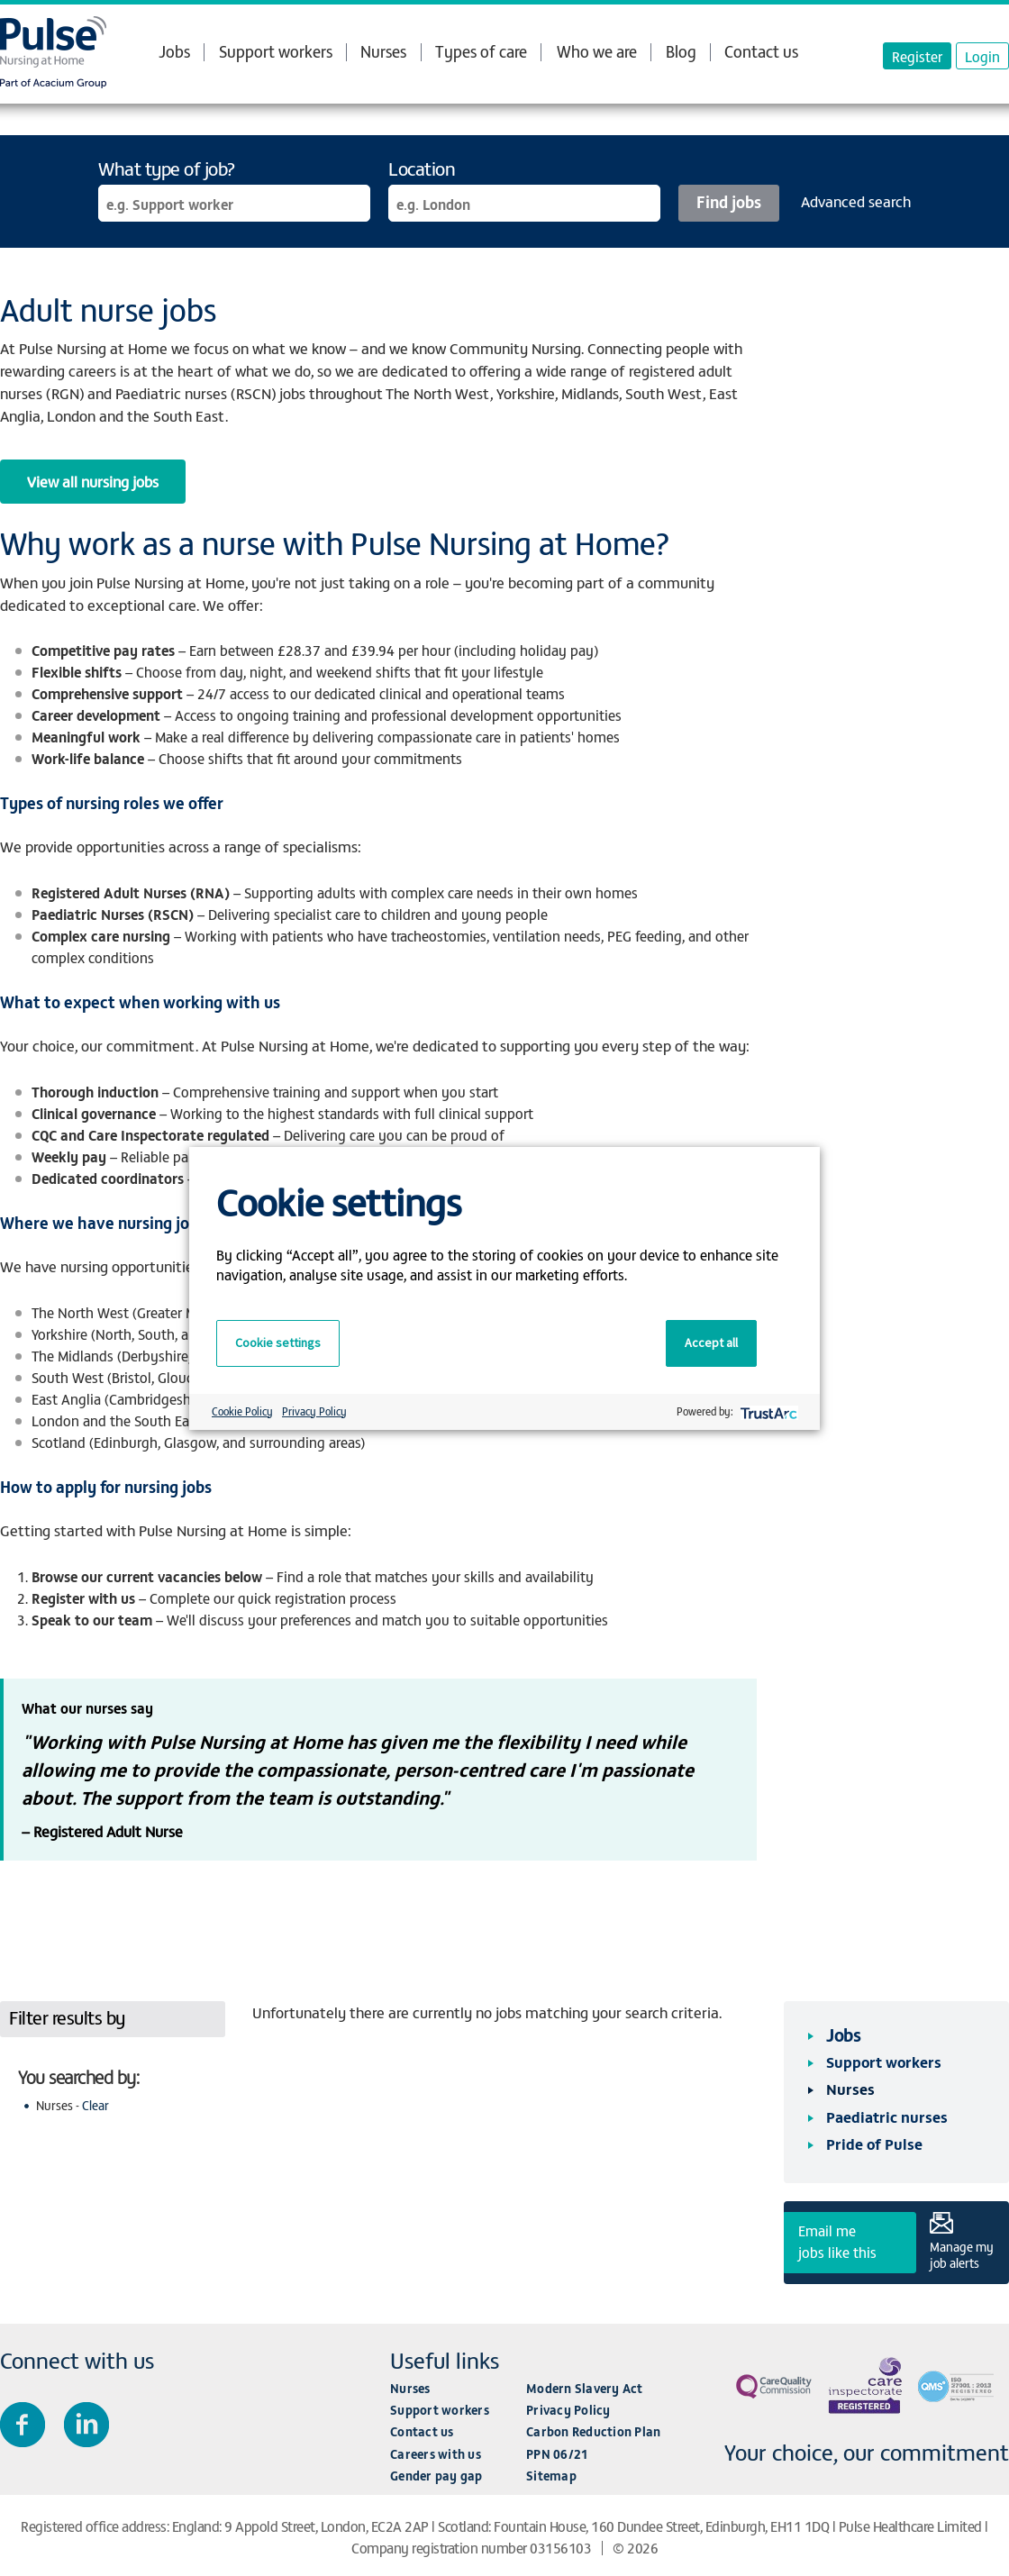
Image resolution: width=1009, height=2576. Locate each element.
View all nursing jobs (93, 481)
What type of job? (166, 168)
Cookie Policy (242, 1411)
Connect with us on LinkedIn (86, 2424)
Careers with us (435, 2453)
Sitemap (551, 2475)
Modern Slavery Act (584, 2388)
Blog (681, 51)
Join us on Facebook (22, 2424)
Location (421, 168)
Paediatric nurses (887, 2116)
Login (982, 56)
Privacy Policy (568, 2409)
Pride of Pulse (874, 2143)
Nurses (383, 51)
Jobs (174, 51)
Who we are (597, 51)
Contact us (761, 51)
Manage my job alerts (962, 2254)
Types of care (481, 51)
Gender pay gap (436, 2475)
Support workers (275, 51)
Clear (95, 2105)
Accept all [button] (711, 1342)
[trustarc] (767, 1411)
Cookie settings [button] (278, 1342)
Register (917, 56)
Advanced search (856, 201)
